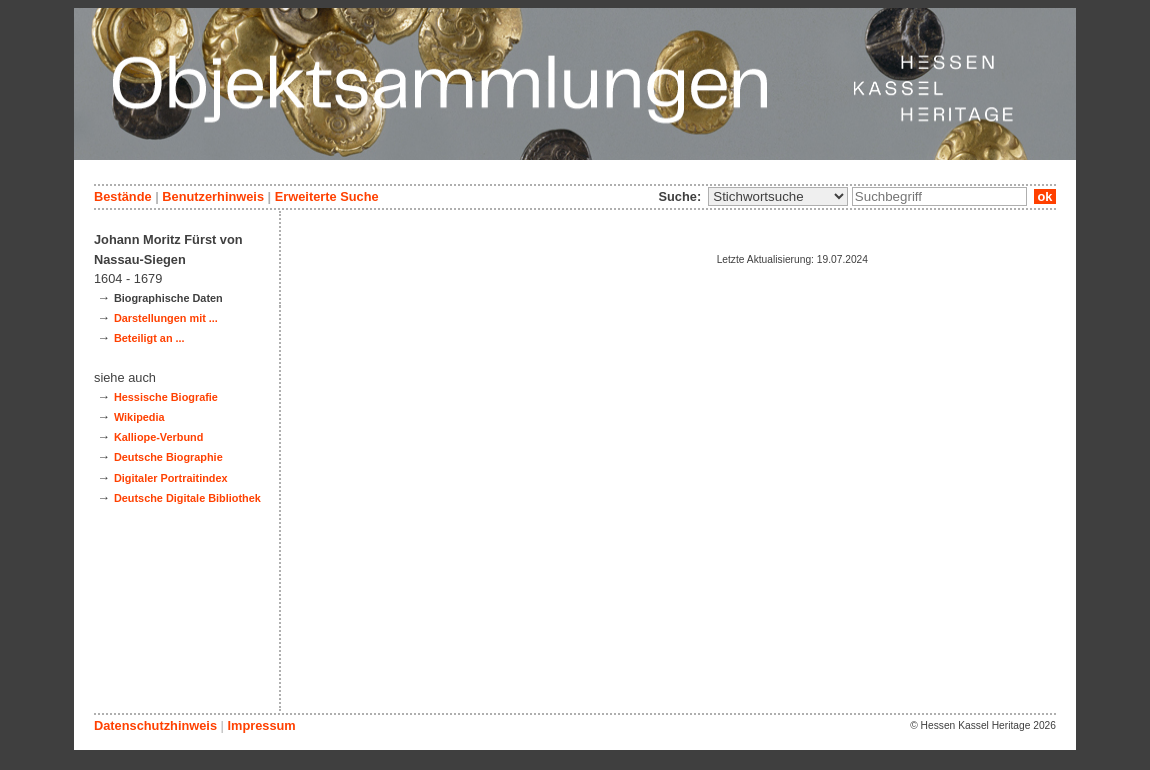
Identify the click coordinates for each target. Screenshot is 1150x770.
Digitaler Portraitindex (171, 478)
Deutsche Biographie (168, 457)
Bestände (123, 196)
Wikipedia (139, 417)
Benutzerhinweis (213, 196)
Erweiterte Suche (327, 196)
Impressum (261, 725)
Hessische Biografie (166, 397)
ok (1045, 196)
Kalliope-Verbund (158, 437)
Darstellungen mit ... (166, 318)
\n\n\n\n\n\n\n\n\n (778, 196)
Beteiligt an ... (149, 338)
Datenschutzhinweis (155, 725)
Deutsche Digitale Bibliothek (187, 498)
